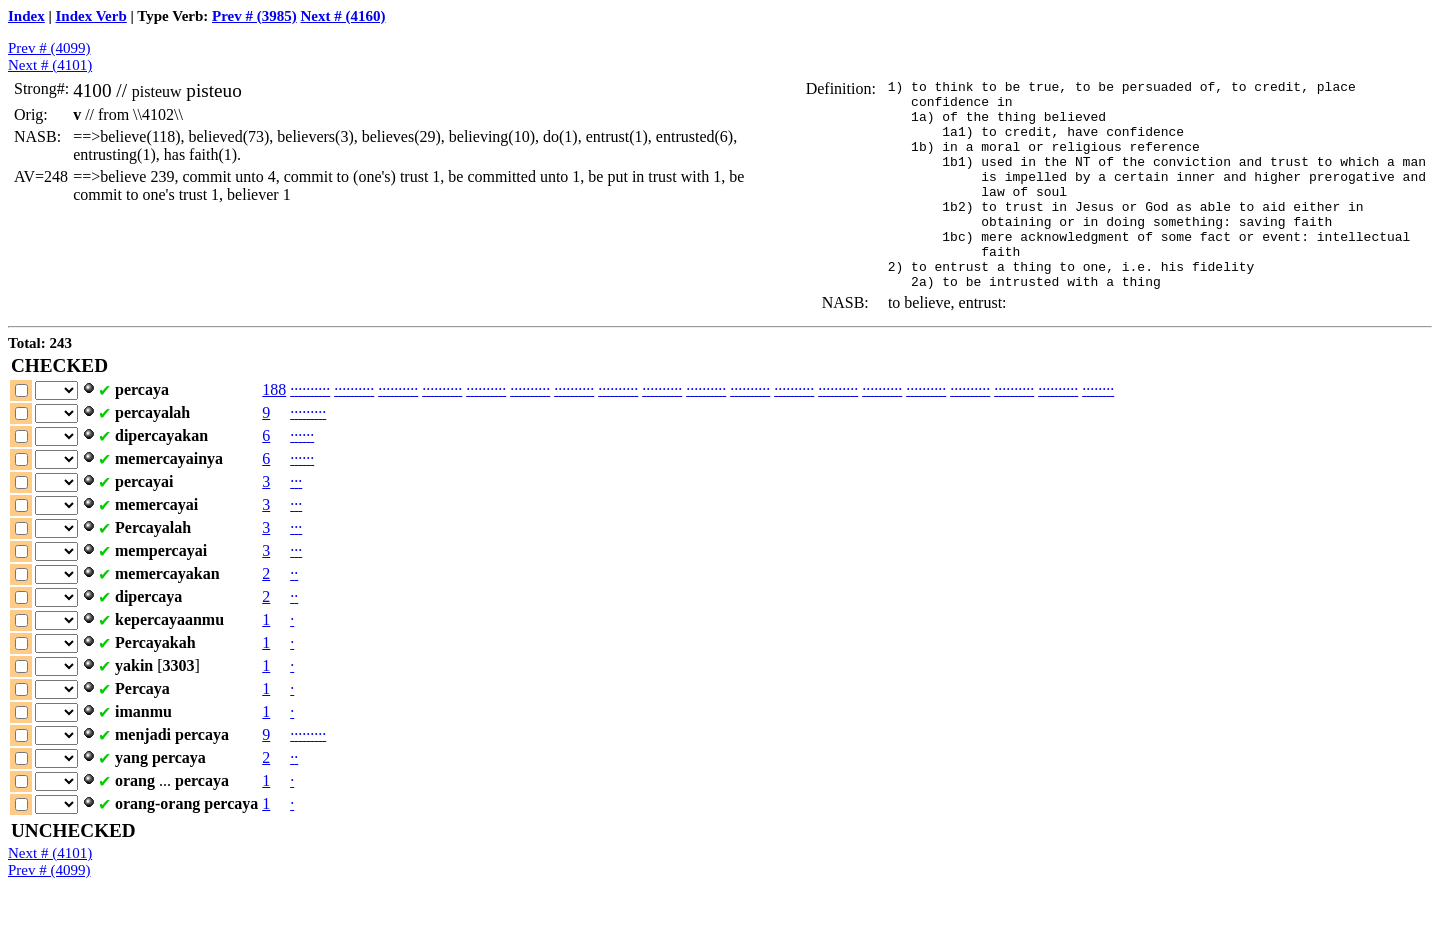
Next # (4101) (50, 65)
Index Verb (91, 16)
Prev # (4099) (49, 48)
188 (274, 431)
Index (26, 16)
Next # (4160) (343, 16)
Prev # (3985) (254, 16)
